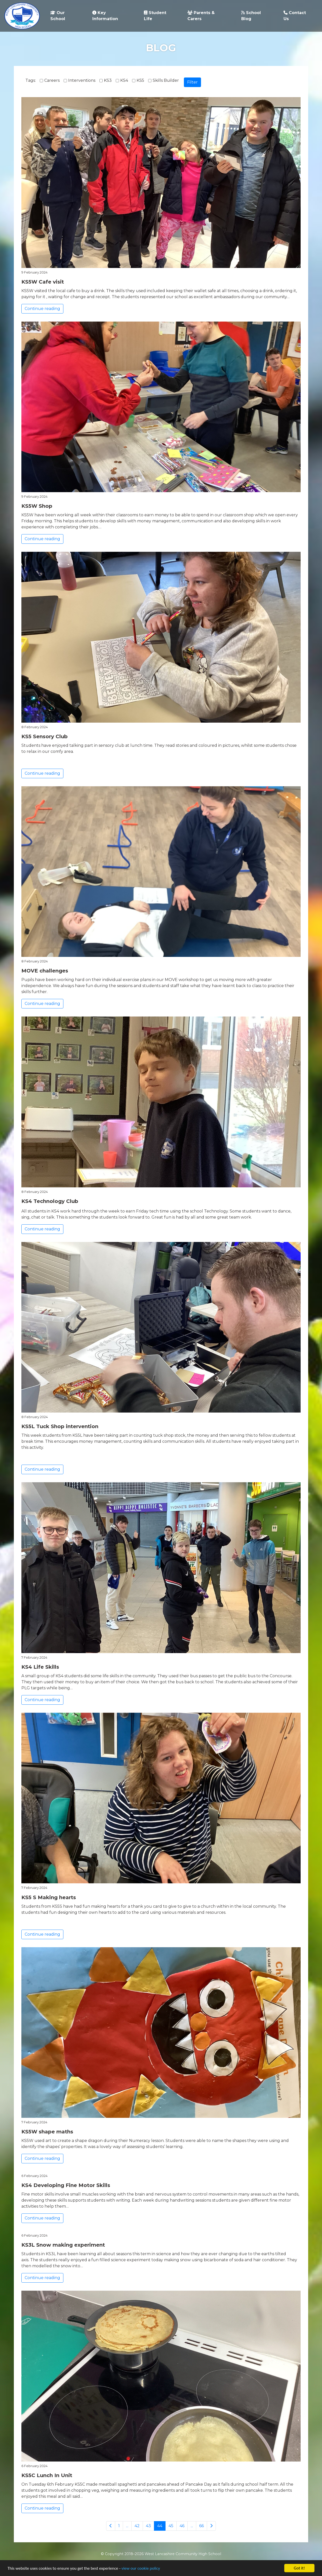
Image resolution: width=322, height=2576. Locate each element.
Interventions (81, 80)
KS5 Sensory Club (44, 736)
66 (201, 2525)
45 (171, 2525)
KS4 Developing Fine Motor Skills (65, 2185)
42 (137, 2525)
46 (182, 2525)
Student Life (155, 15)
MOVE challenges (44, 971)
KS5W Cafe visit (42, 282)
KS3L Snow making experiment (63, 2245)
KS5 (140, 80)
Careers (52, 80)
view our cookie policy (141, 2568)
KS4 (124, 80)
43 (148, 2525)
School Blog (251, 15)
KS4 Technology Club (49, 1201)
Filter (192, 82)
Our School (57, 15)
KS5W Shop (36, 506)
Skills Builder (166, 80)
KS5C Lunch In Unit (46, 2475)
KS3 (108, 80)
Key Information (105, 15)
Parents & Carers (201, 15)
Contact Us (295, 15)
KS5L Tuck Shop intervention (59, 1426)
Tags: (30, 80)
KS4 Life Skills (40, 1667)
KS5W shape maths (47, 2132)
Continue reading (42, 308)
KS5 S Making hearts (48, 1897)
